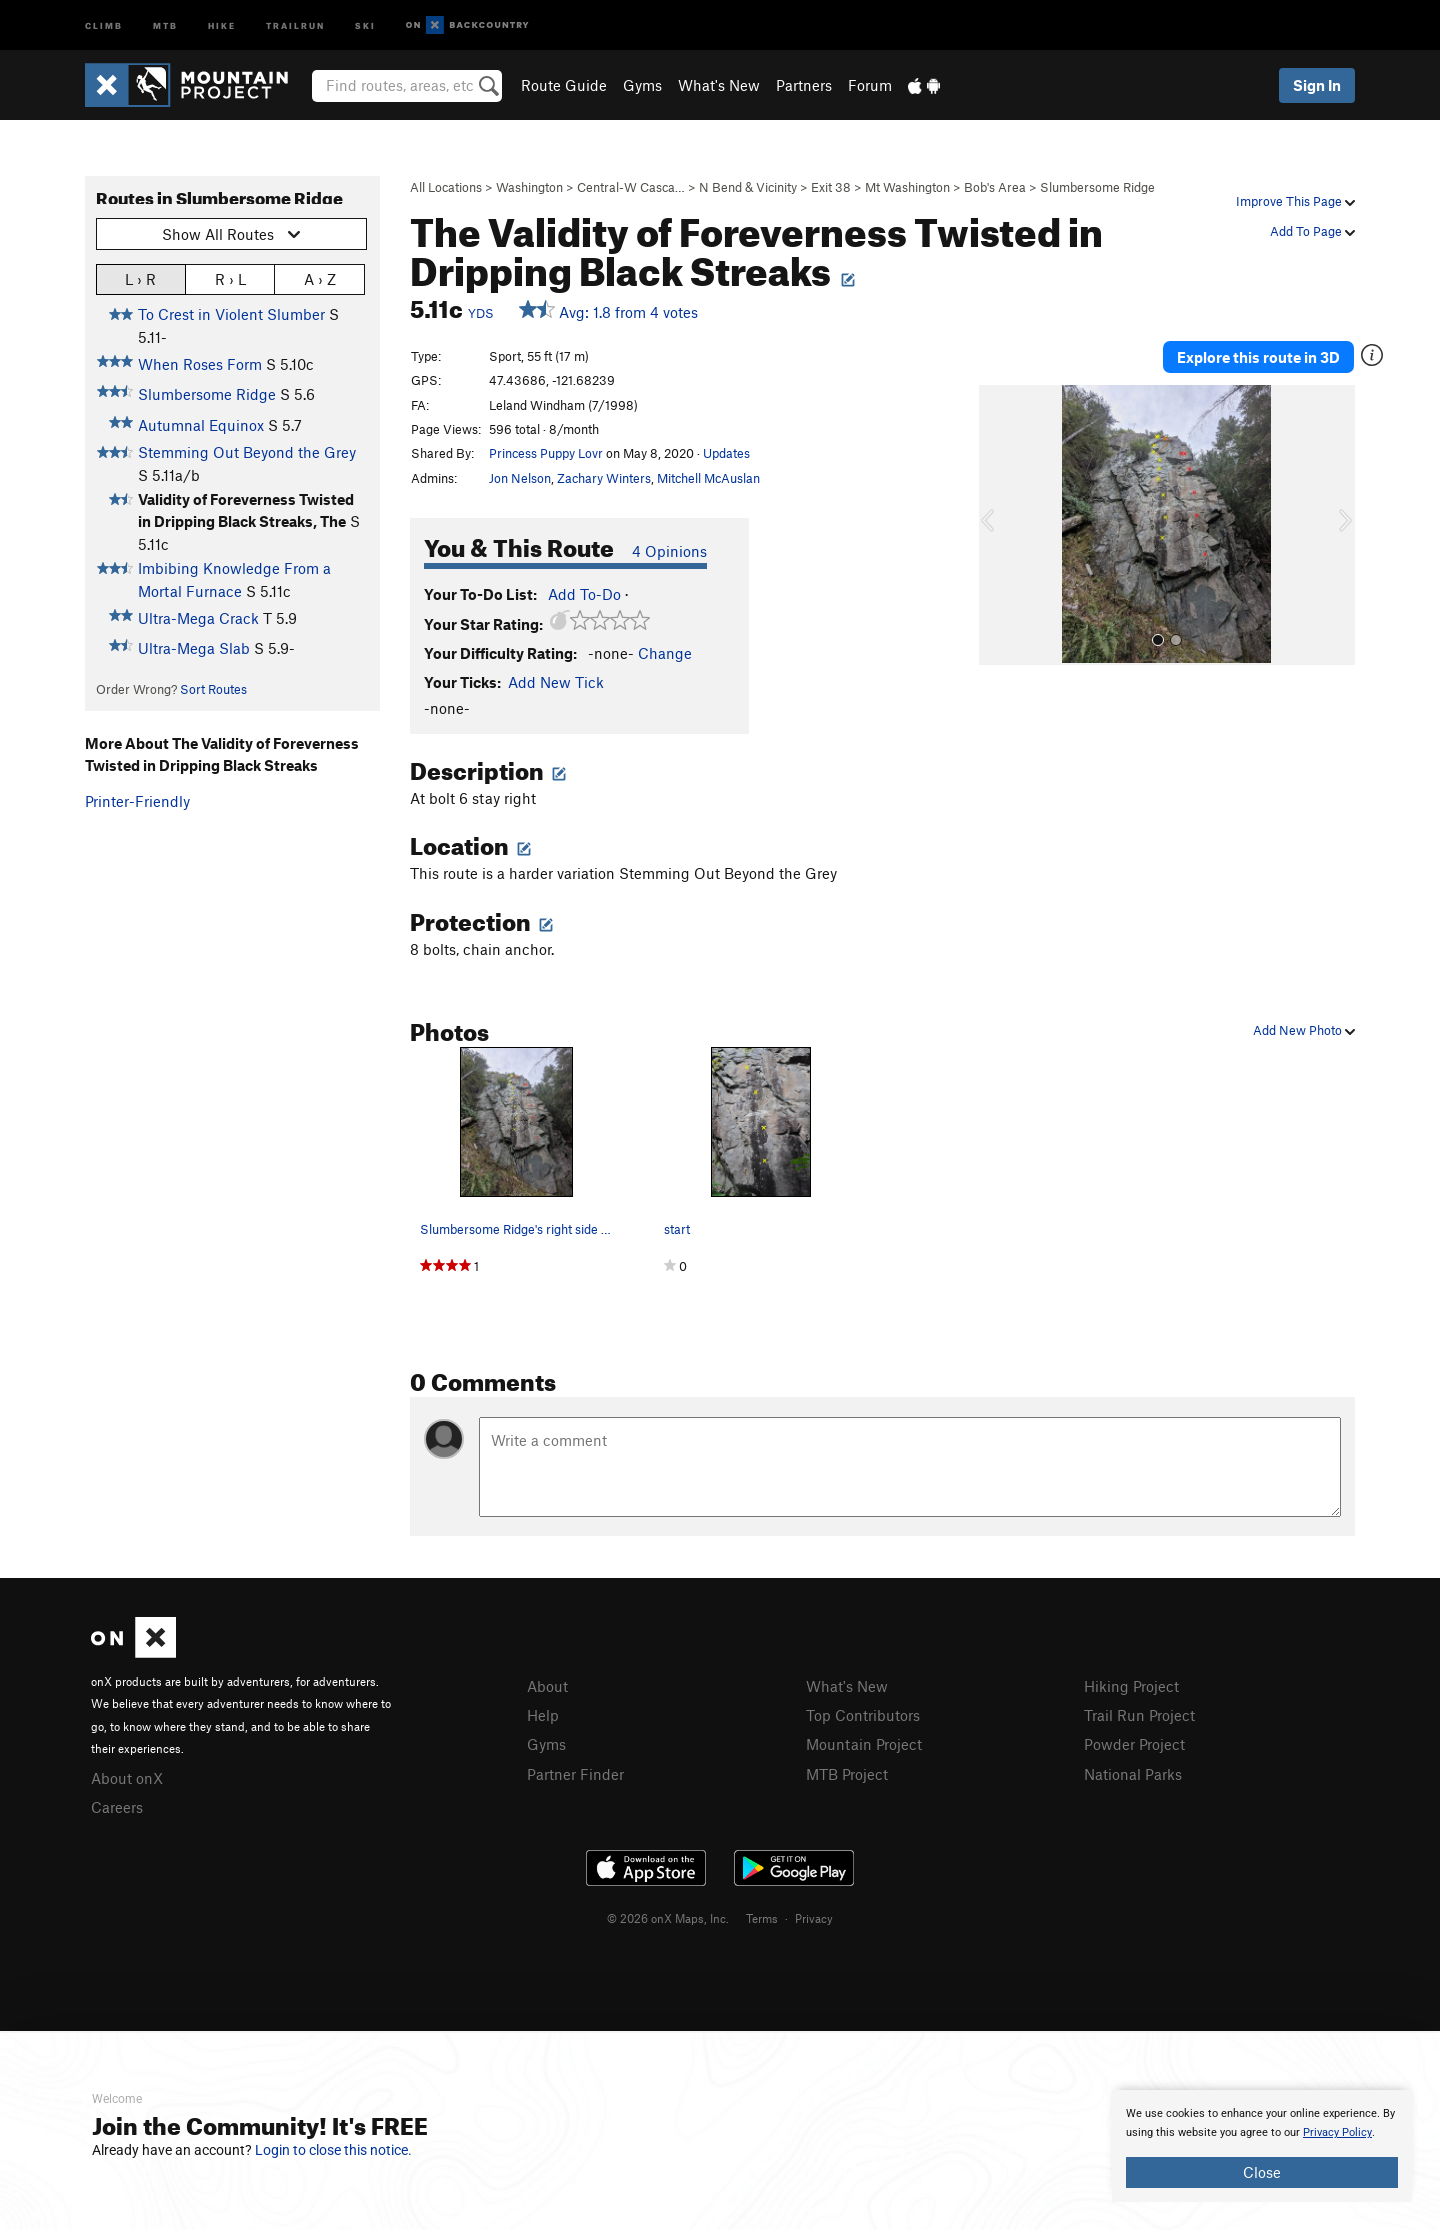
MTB (165, 24)
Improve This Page (1295, 201)
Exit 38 (831, 187)
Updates (726, 453)
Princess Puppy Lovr (546, 453)
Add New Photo (1304, 1030)
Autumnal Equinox (201, 425)
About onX (127, 1778)
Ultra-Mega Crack (198, 618)
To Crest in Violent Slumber (231, 314)
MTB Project (847, 1774)
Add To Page (1312, 231)
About (547, 1686)
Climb (104, 24)
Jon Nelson (520, 478)
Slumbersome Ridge (1097, 187)
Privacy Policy (1337, 2132)
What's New (719, 85)
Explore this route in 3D (1258, 357)
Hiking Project (1131, 1686)
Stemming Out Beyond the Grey (247, 452)
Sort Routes (213, 689)
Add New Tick (556, 682)
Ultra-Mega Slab (194, 648)
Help (543, 1715)
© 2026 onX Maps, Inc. (668, 1918)
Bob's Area (995, 187)
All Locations (446, 187)
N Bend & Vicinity (748, 187)
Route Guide (564, 85)
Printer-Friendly (137, 801)
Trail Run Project (1139, 1715)
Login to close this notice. (333, 2150)
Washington (529, 187)
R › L (230, 278)
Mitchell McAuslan (708, 478)
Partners (804, 85)
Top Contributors (863, 1715)
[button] (999, 525)
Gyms (642, 85)
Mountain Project (864, 1744)
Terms (762, 1918)
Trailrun (295, 24)
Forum (870, 85)
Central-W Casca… (631, 187)
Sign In (1317, 85)
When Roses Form (200, 364)
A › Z (320, 278)
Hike (222, 24)
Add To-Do (584, 594)
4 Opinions (669, 551)
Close (1262, 2172)
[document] (1262, 2146)
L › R (140, 278)
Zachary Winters (604, 478)
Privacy (814, 1918)
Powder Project (1134, 1744)
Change (665, 653)
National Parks (1133, 1774)
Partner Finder (575, 1774)
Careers (117, 1807)
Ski (365, 24)
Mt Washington (907, 187)
